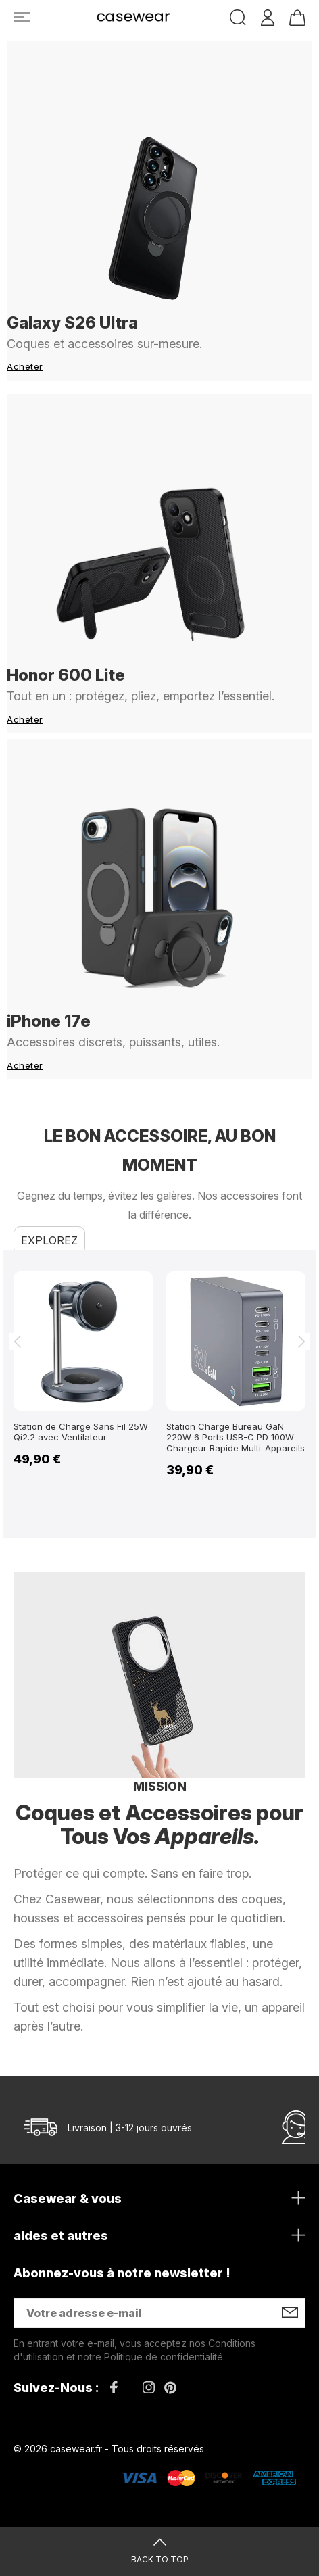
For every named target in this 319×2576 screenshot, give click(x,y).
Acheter (25, 366)
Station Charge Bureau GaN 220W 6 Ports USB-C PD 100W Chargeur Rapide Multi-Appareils (235, 1437)
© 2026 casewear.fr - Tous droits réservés (109, 2448)
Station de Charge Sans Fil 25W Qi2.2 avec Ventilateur (81, 1431)
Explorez (49, 1240)
